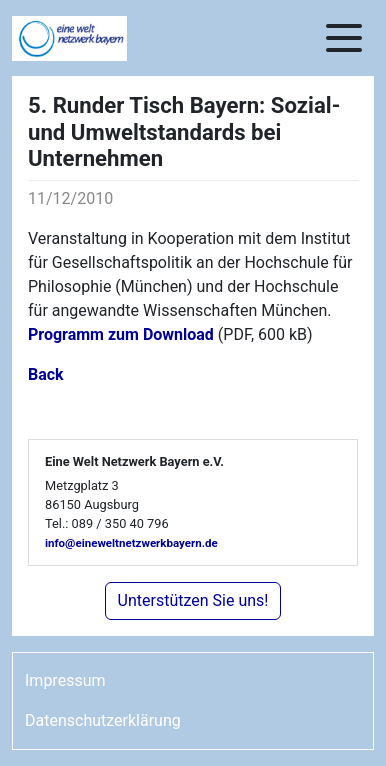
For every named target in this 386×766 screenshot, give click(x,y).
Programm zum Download (121, 334)
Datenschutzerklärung (103, 720)
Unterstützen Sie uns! (193, 600)
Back (46, 374)
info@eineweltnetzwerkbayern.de (131, 543)
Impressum (65, 680)
